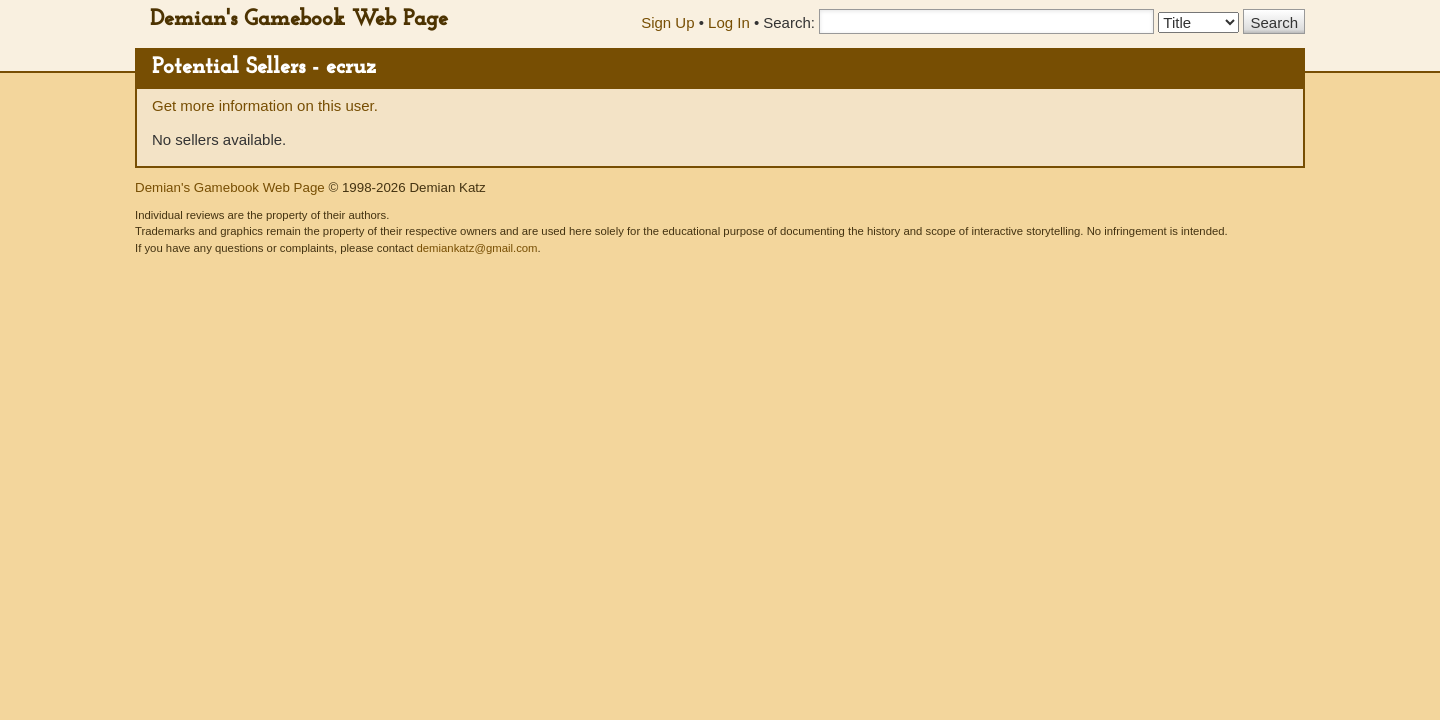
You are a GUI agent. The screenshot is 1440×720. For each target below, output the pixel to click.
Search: (789, 22)
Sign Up (667, 22)
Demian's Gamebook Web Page (299, 19)
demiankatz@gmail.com (476, 248)
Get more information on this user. (265, 105)
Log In (729, 22)
